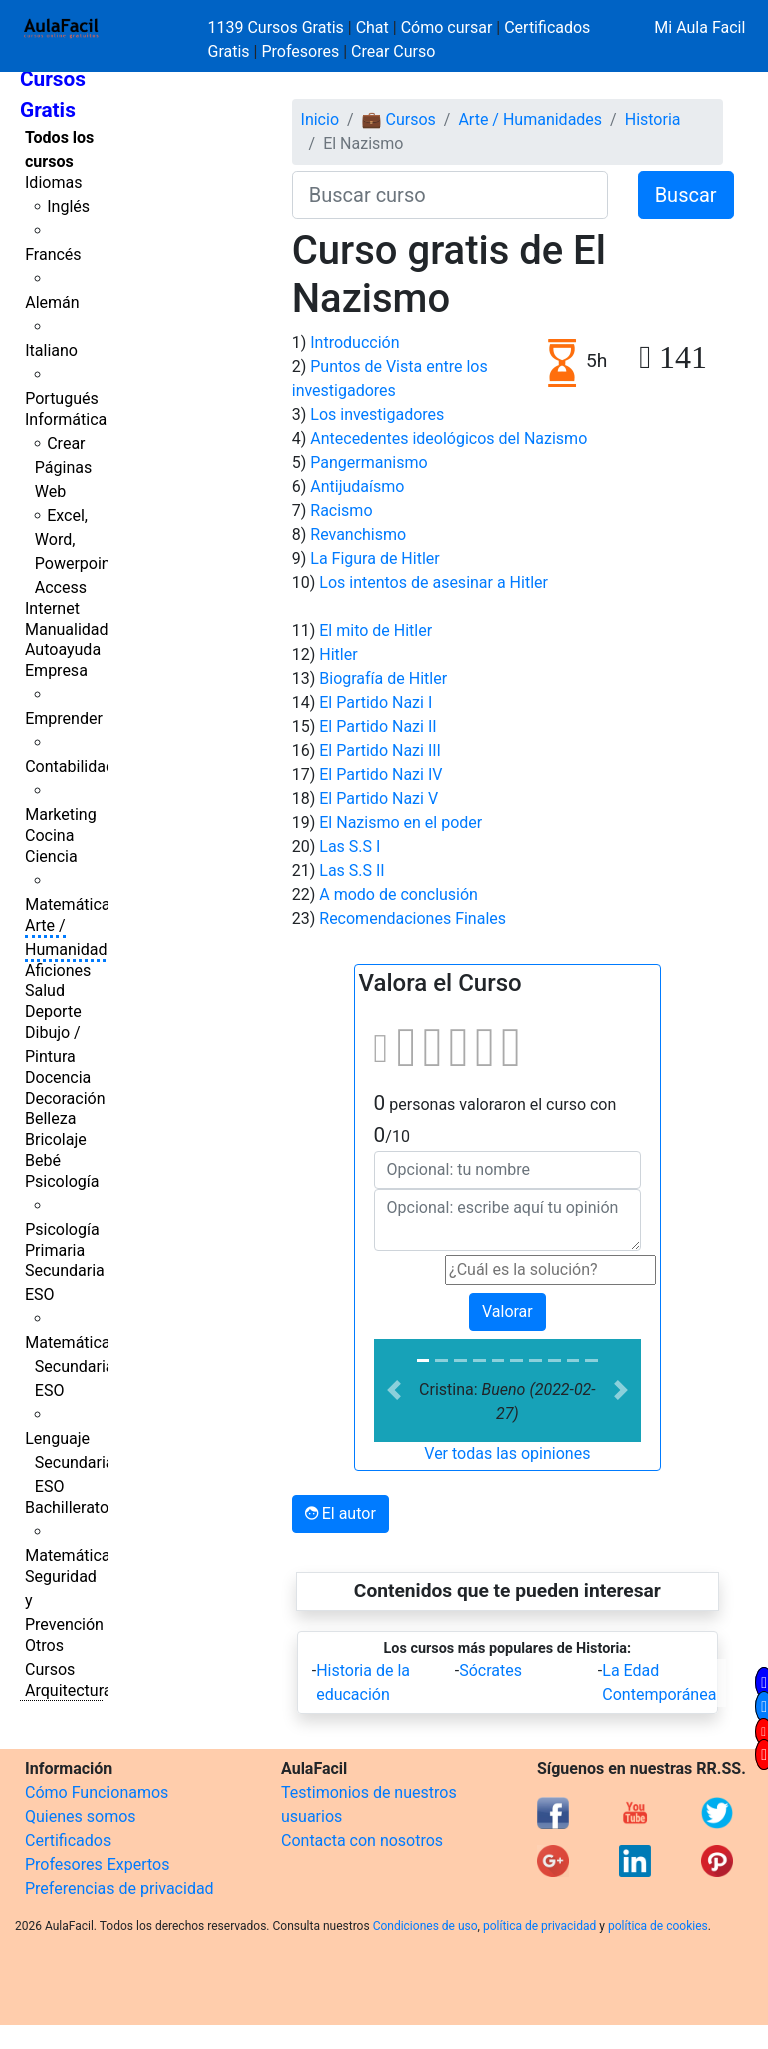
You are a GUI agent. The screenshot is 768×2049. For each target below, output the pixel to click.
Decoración (65, 1098)
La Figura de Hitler (374, 558)
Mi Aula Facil (699, 27)
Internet (52, 608)
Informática (66, 419)
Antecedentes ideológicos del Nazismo (448, 438)
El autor (340, 1513)
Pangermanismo (368, 462)
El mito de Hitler (375, 630)
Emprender (64, 718)
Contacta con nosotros (362, 1840)
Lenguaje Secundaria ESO (69, 1462)
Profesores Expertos (97, 1864)
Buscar (686, 195)
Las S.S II (351, 870)
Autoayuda (63, 649)
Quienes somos (80, 1816)
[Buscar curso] (450, 195)
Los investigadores (377, 414)
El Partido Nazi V (378, 798)
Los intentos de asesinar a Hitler (433, 582)
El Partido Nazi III (380, 750)
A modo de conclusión (398, 894)
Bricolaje (56, 1139)
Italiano (51, 350)
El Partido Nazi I (375, 702)
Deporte (53, 1011)
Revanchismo (358, 534)
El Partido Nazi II (377, 726)
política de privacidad (539, 1926)
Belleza (50, 1118)
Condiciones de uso (425, 1926)
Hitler (338, 654)
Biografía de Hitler (383, 678)
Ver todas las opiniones (507, 1453)
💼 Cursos (399, 119)
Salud (45, 990)
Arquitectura (68, 1690)
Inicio (320, 119)
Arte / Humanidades (530, 119)
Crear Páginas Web (63, 467)
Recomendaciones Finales (412, 918)
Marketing (60, 814)
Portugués (62, 398)
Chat (372, 27)
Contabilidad (70, 766)
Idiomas (53, 182)
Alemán (52, 302)
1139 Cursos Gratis (278, 27)
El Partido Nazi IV (380, 774)
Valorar (507, 1311)
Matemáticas (72, 904)
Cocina (49, 835)
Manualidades (75, 629)
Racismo (341, 510)
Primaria (55, 1250)
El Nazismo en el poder (400, 822)
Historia (653, 119)
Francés (53, 254)
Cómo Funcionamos (96, 1792)
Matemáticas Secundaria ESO (72, 1366)
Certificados (68, 1840)
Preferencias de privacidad (119, 1888)
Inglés (68, 206)
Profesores (300, 51)
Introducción (354, 342)
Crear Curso (393, 51)
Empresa (56, 670)
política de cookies (658, 1926)
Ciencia (51, 856)
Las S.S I (349, 846)
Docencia (58, 1077)
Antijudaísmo (357, 486)
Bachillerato (67, 1507)
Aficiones (58, 970)
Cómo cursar (447, 27)
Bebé (43, 1160)
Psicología (62, 1181)
